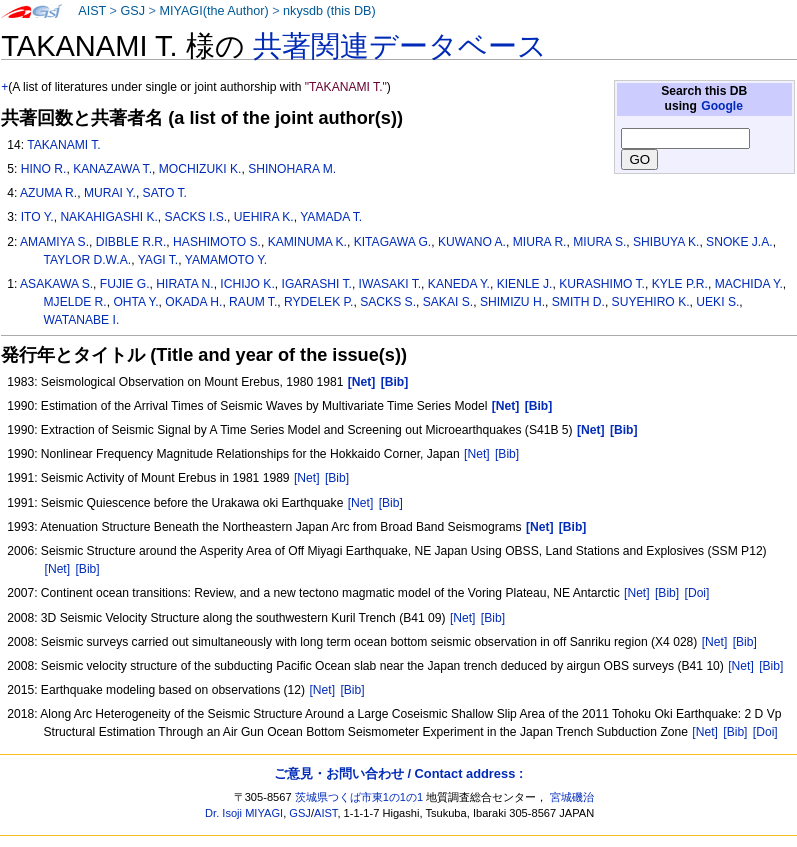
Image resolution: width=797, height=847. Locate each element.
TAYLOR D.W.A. (88, 260)
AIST (92, 11)
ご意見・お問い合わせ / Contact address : (398, 773)
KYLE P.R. (680, 284)
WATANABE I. (82, 320)
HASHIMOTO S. (217, 242)
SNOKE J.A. (739, 242)
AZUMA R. (48, 193)
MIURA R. (540, 242)
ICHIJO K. (247, 284)
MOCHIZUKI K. (200, 169)
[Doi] (697, 593)
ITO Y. (37, 217)
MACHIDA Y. (749, 284)
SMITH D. (578, 302)
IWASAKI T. (390, 284)
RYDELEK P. (318, 302)
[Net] (477, 454)
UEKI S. (717, 302)
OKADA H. (193, 302)
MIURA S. (599, 242)
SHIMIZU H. (512, 302)
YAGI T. (158, 260)
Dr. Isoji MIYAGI (244, 813)
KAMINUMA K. (307, 242)
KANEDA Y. (459, 284)
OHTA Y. (135, 302)
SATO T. (165, 193)
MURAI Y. (110, 193)
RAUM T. (253, 302)
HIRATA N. (184, 284)
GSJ (132, 11)
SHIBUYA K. (666, 242)
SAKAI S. (448, 302)
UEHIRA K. (264, 217)
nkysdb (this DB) (329, 11)
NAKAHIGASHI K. (108, 217)
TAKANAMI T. (63, 145)
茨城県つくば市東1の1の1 (359, 797)
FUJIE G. (125, 284)
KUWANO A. (472, 242)
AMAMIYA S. (54, 242)
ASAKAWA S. (56, 284)
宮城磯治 (572, 797)
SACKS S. (388, 302)
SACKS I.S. (196, 217)
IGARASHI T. (317, 284)
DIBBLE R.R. (131, 242)
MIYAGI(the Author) (213, 11)
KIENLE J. (525, 284)
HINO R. (44, 169)
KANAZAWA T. (112, 169)
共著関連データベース (400, 46)
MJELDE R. (75, 302)
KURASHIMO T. (602, 284)
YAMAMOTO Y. (226, 260)
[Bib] (507, 454)
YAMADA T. (331, 217)
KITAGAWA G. (393, 242)
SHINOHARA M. (292, 169)
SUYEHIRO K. (651, 302)
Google (722, 106)
